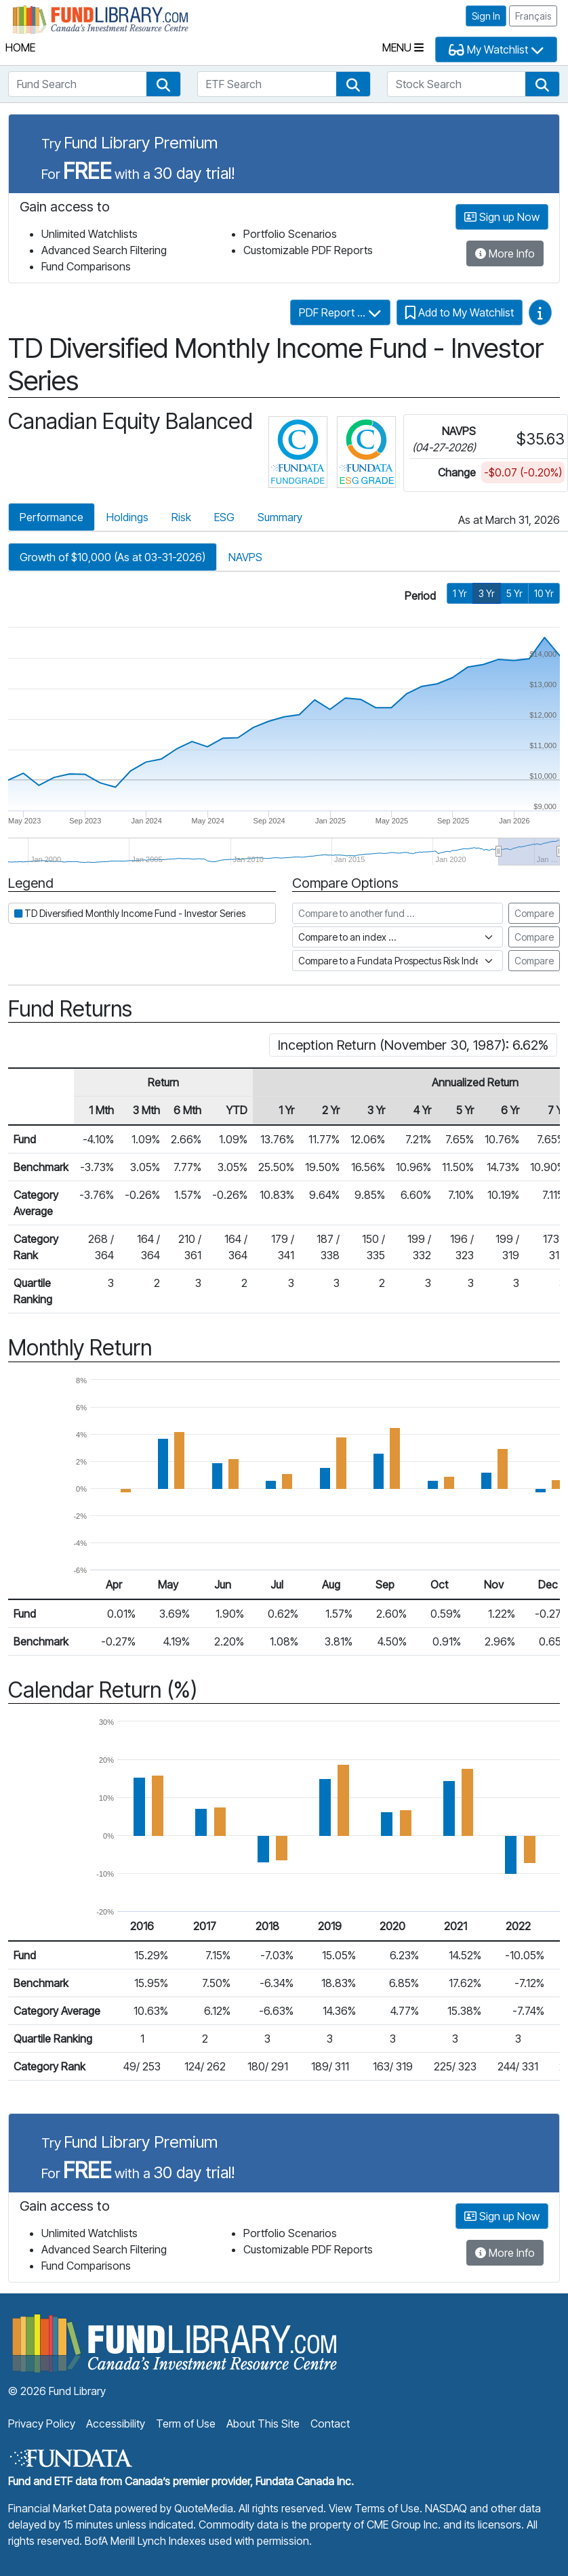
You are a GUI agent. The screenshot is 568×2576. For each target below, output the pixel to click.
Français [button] (533, 16)
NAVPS (245, 557)
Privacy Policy (41, 2423)
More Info (505, 253)
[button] (163, 84)
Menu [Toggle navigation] (403, 47)
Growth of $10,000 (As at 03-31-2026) (112, 557)
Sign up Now (502, 217)
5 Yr (514, 593)
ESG (224, 517)
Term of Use (186, 2423)
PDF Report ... (340, 312)
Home (20, 47)
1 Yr (460, 593)
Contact (330, 2423)
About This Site (263, 2423)
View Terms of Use (374, 2508)
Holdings (127, 517)
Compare (534, 913)
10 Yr (544, 593)
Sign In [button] (486, 16)
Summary (280, 517)
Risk (181, 517)
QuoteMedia (203, 2508)
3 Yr (487, 593)
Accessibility (115, 2423)
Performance (51, 517)
